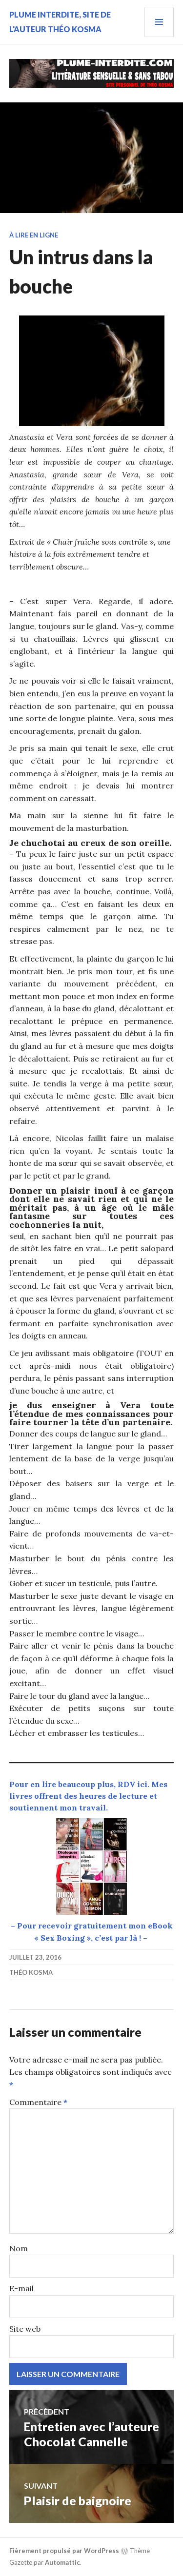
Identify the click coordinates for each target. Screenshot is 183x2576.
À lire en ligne (33, 235)
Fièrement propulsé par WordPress (64, 2551)
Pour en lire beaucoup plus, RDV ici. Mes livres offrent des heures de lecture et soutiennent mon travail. (88, 1795)
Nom (18, 2248)
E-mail (21, 2288)
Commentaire (38, 2102)
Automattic (62, 2562)
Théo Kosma (31, 1972)
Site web (25, 2329)
